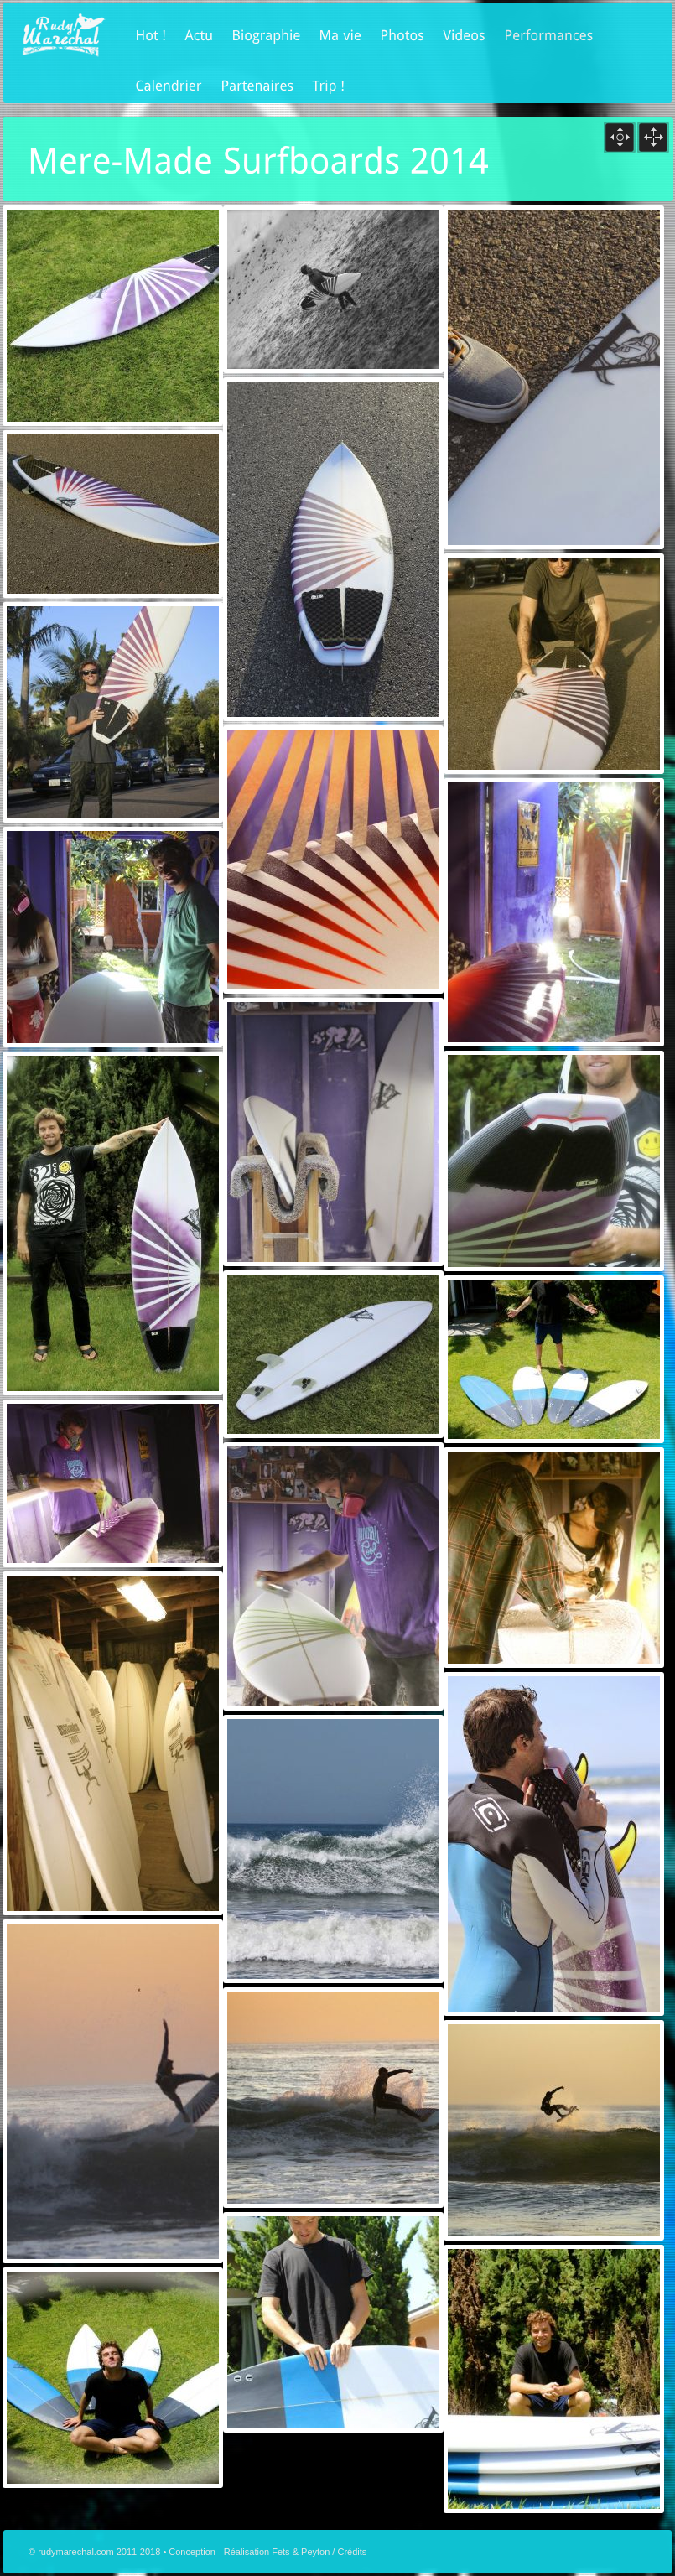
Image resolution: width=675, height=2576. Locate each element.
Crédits (351, 2552)
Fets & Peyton (301, 2552)
